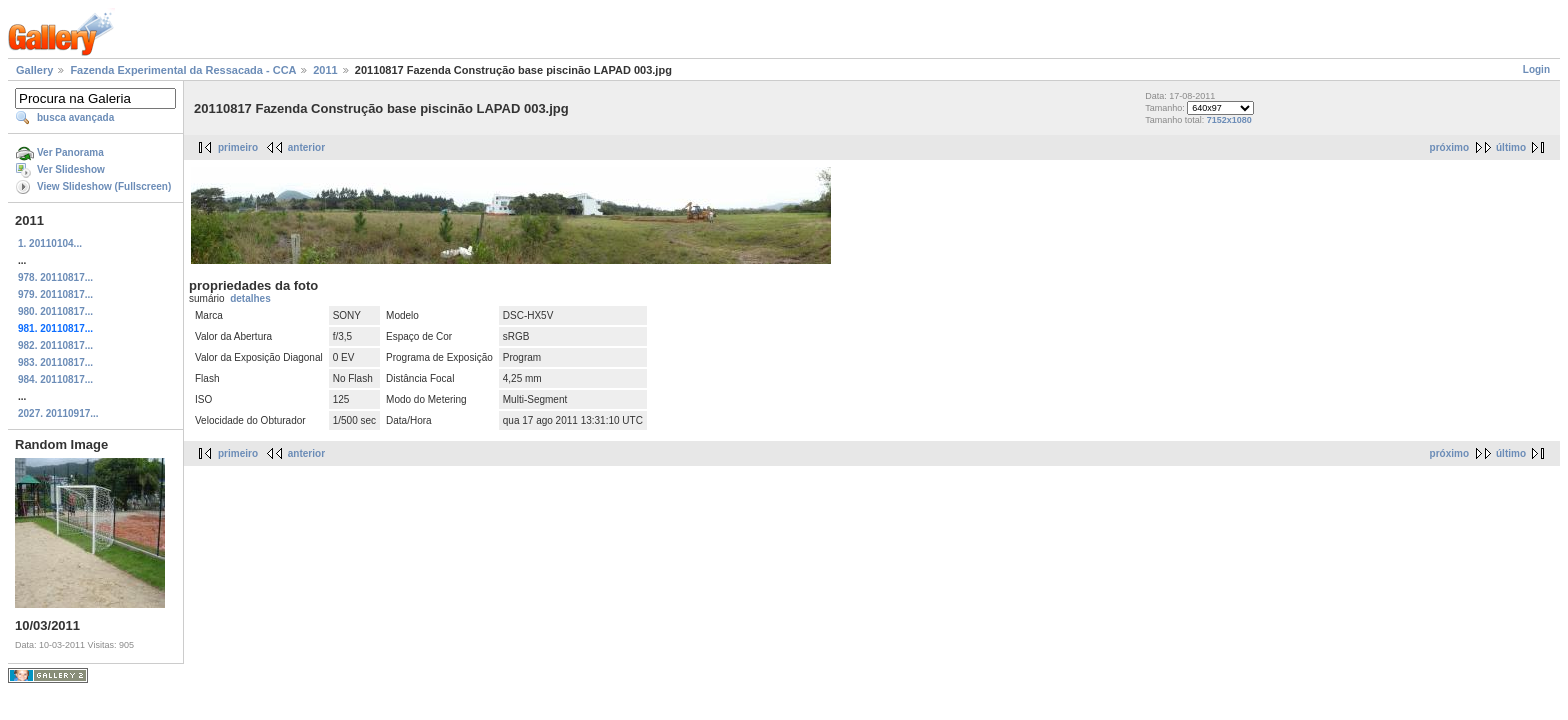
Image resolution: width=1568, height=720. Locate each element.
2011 (325, 70)
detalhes (250, 298)
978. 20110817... (55, 277)
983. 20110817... (55, 362)
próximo (1449, 147)
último (1511, 147)
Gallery (34, 70)
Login (1536, 69)
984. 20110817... (55, 379)
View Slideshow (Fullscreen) (104, 186)
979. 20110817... (55, 294)
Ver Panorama (70, 152)
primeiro (238, 147)
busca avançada (75, 117)
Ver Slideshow (71, 169)
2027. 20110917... (58, 413)
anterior (306, 147)
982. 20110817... (55, 345)
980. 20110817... (55, 311)
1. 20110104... (50, 243)
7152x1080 (1229, 120)
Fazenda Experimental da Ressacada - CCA (183, 70)
